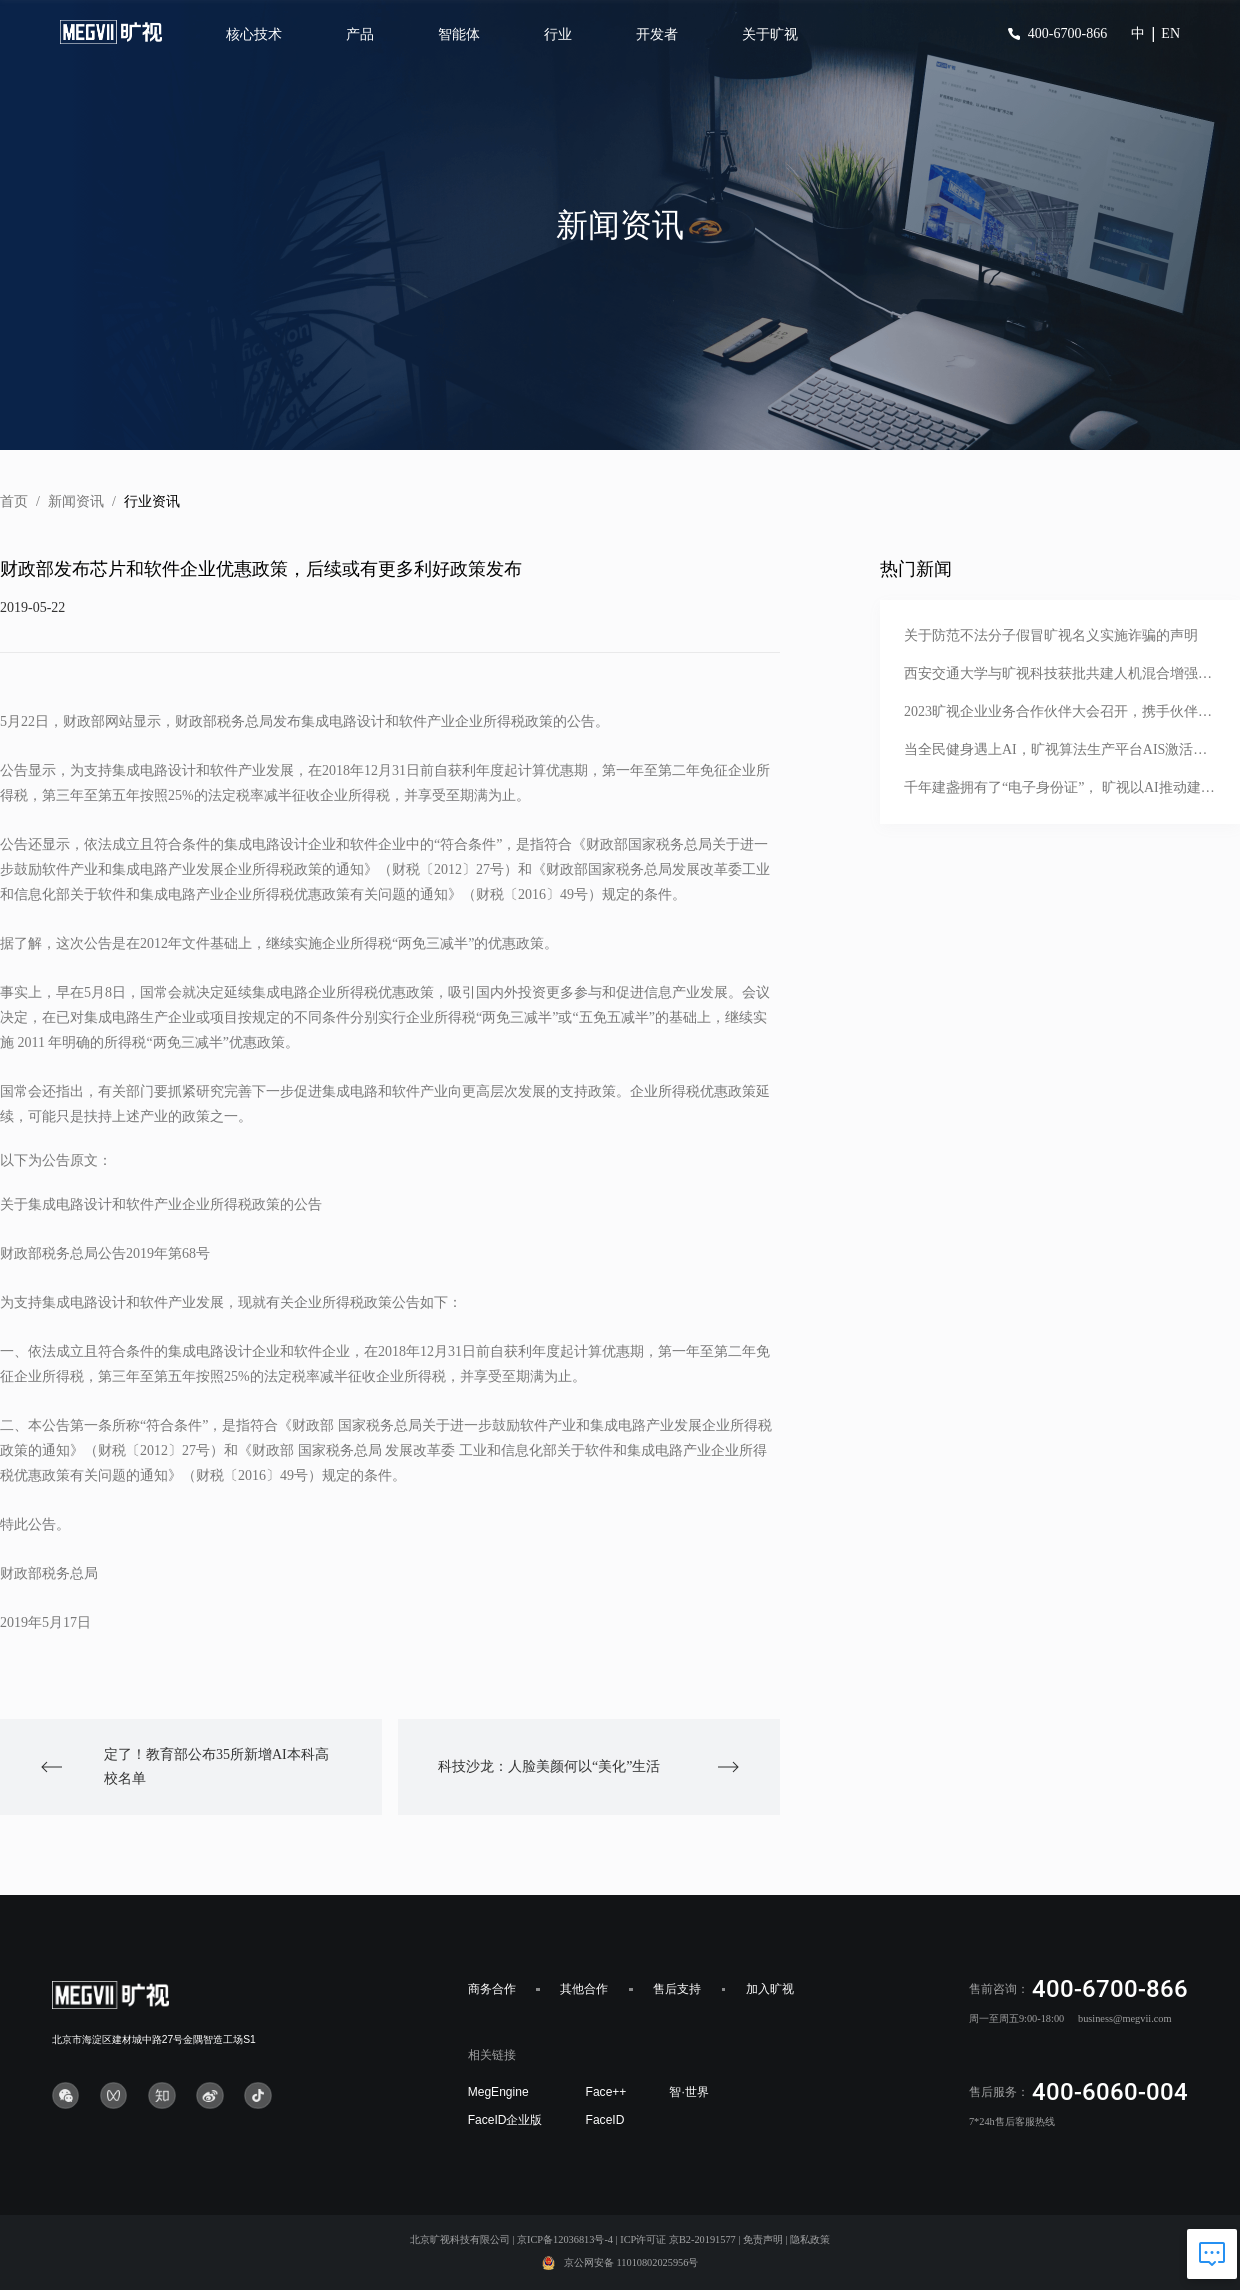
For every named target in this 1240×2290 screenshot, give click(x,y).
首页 (14, 501)
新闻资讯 (76, 501)
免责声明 (763, 2239)
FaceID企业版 (505, 2120)
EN (1170, 33)
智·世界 (688, 2092)
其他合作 (584, 1989)
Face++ (606, 2092)
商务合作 (492, 1989)
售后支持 (677, 1989)
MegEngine (498, 2092)
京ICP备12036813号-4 (565, 2239)
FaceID (605, 2120)
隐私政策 (810, 2239)
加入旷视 (770, 1989)
